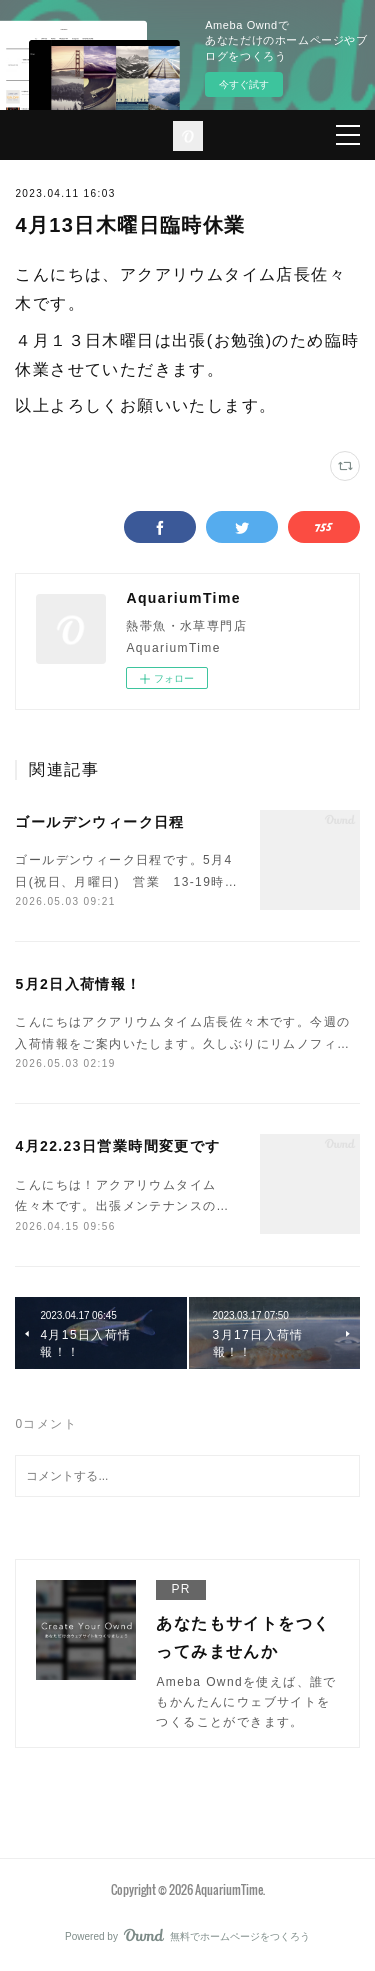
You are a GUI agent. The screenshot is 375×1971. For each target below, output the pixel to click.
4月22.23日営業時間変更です (117, 1146)
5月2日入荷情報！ (78, 984)
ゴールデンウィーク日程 (99, 822)
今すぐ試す (244, 84)
